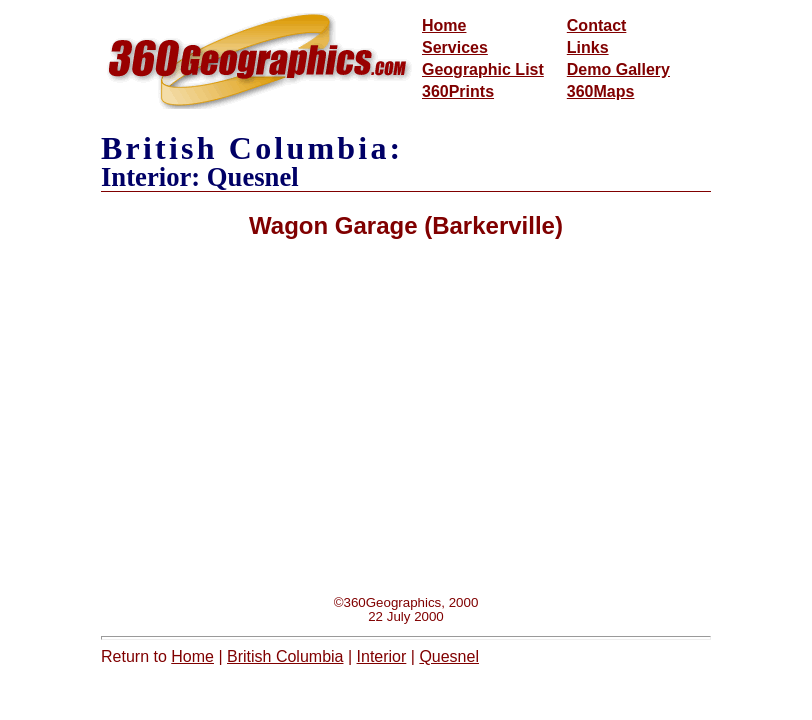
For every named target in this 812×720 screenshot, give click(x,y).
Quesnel (449, 656)
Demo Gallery (618, 69)
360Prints (458, 91)
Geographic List (483, 69)
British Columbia (285, 656)
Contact (597, 25)
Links (588, 47)
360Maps (601, 91)
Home (444, 25)
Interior (382, 656)
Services (455, 47)
